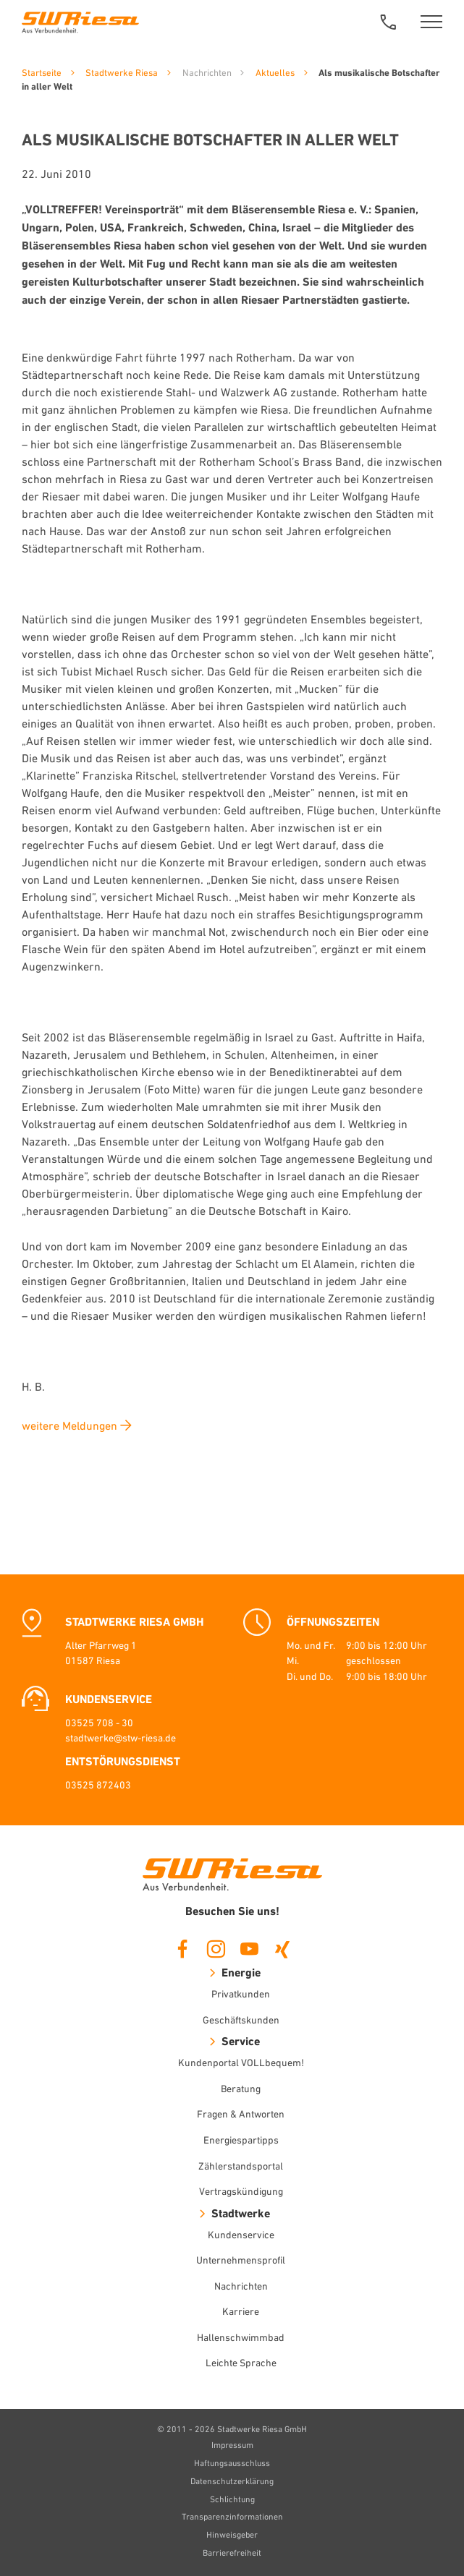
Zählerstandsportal (240, 2166)
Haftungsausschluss (232, 2463)
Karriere (240, 2311)
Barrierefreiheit (232, 2553)
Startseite (42, 72)
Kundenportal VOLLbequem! (241, 2062)
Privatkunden (240, 1994)
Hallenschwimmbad (240, 2337)
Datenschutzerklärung (232, 2481)
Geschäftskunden (241, 2020)
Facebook (182, 1949)
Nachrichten (241, 2286)
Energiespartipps (241, 2140)
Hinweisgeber (232, 2535)
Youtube (249, 1949)
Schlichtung (232, 2499)
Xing (282, 1949)
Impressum (232, 2445)
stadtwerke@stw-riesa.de (120, 1738)
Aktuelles (275, 72)
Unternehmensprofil (240, 2260)
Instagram (216, 1949)
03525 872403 (98, 1785)
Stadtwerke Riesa (121, 72)
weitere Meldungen (69, 1425)
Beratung (241, 2088)
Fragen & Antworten (240, 2114)
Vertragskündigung (241, 2191)
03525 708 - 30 (99, 1722)
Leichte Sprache (241, 2362)
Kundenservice (241, 2234)
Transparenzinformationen (232, 2517)
